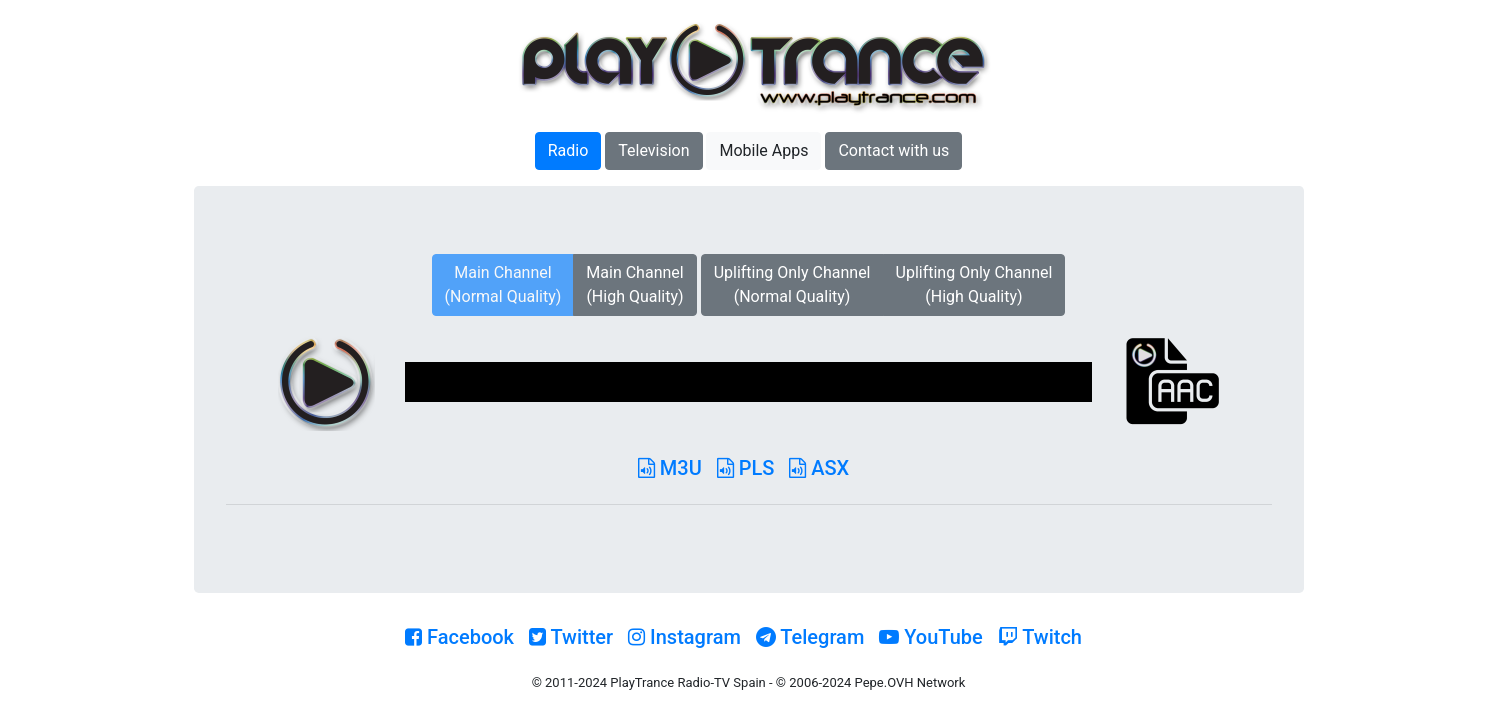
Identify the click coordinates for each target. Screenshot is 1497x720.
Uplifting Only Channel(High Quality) (974, 284)
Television (653, 150)
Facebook (459, 637)
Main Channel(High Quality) (634, 284)
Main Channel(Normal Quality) (503, 284)
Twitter (571, 637)
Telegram (810, 637)
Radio (568, 150)
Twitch (1040, 637)
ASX (819, 468)
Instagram (684, 637)
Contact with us (893, 150)
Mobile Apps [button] (763, 150)
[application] (748, 382)
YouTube (930, 637)
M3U (670, 468)
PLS (746, 468)
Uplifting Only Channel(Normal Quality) (792, 284)
